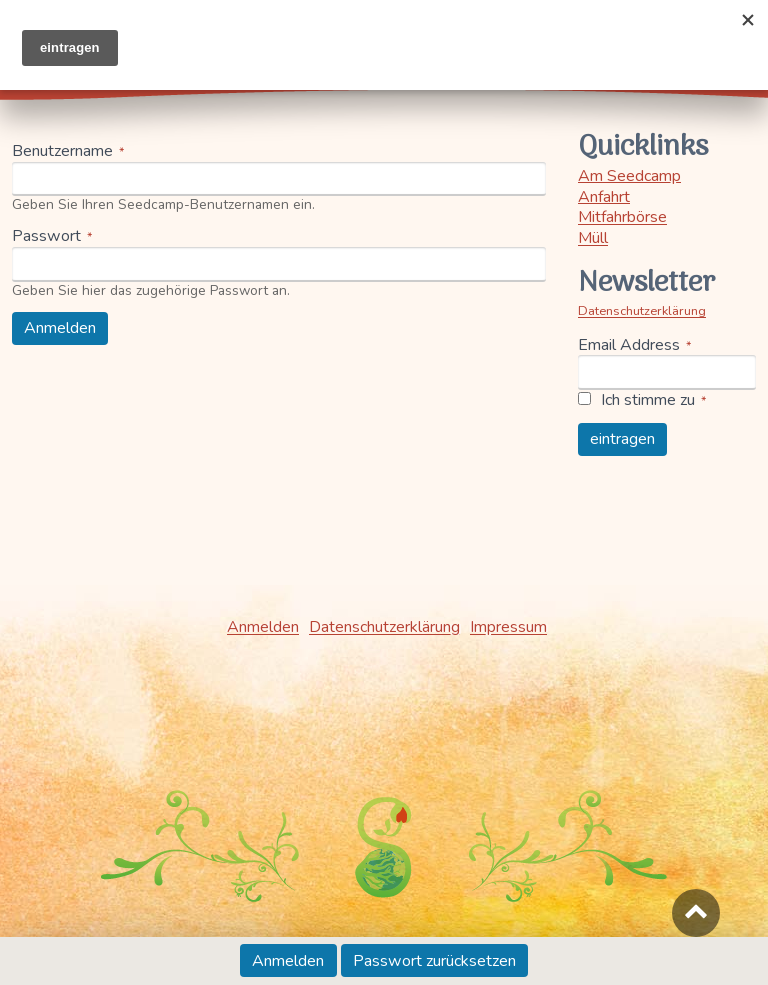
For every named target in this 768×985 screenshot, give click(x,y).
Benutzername (62, 151)
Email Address (629, 345)
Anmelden (294, 964)
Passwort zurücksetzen (434, 961)
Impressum (508, 627)
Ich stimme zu (648, 400)
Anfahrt (604, 197)
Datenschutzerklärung (642, 311)
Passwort (46, 236)
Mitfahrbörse (622, 217)
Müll (593, 238)
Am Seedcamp (629, 176)
